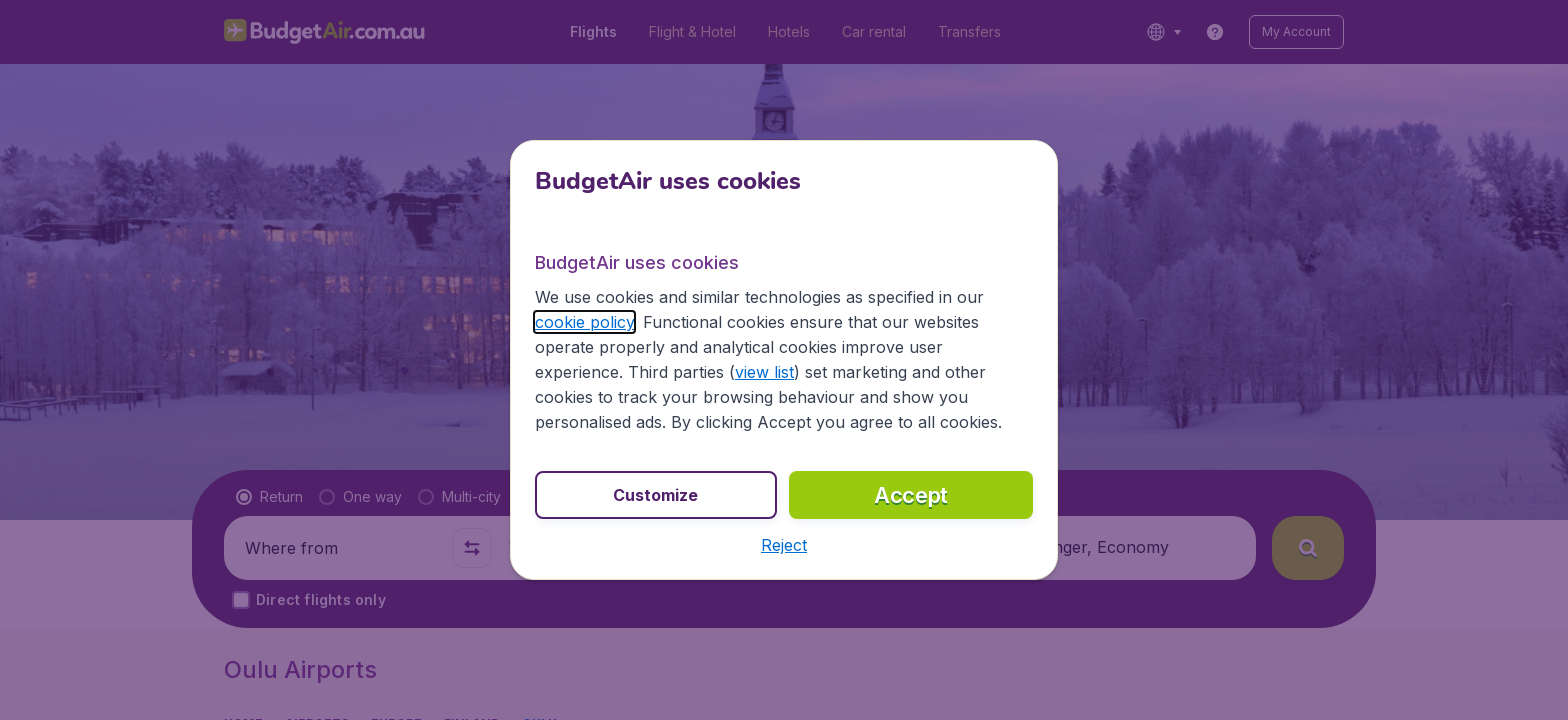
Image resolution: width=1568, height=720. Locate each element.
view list (764, 372)
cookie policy (584, 322)
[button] (784, 545)
